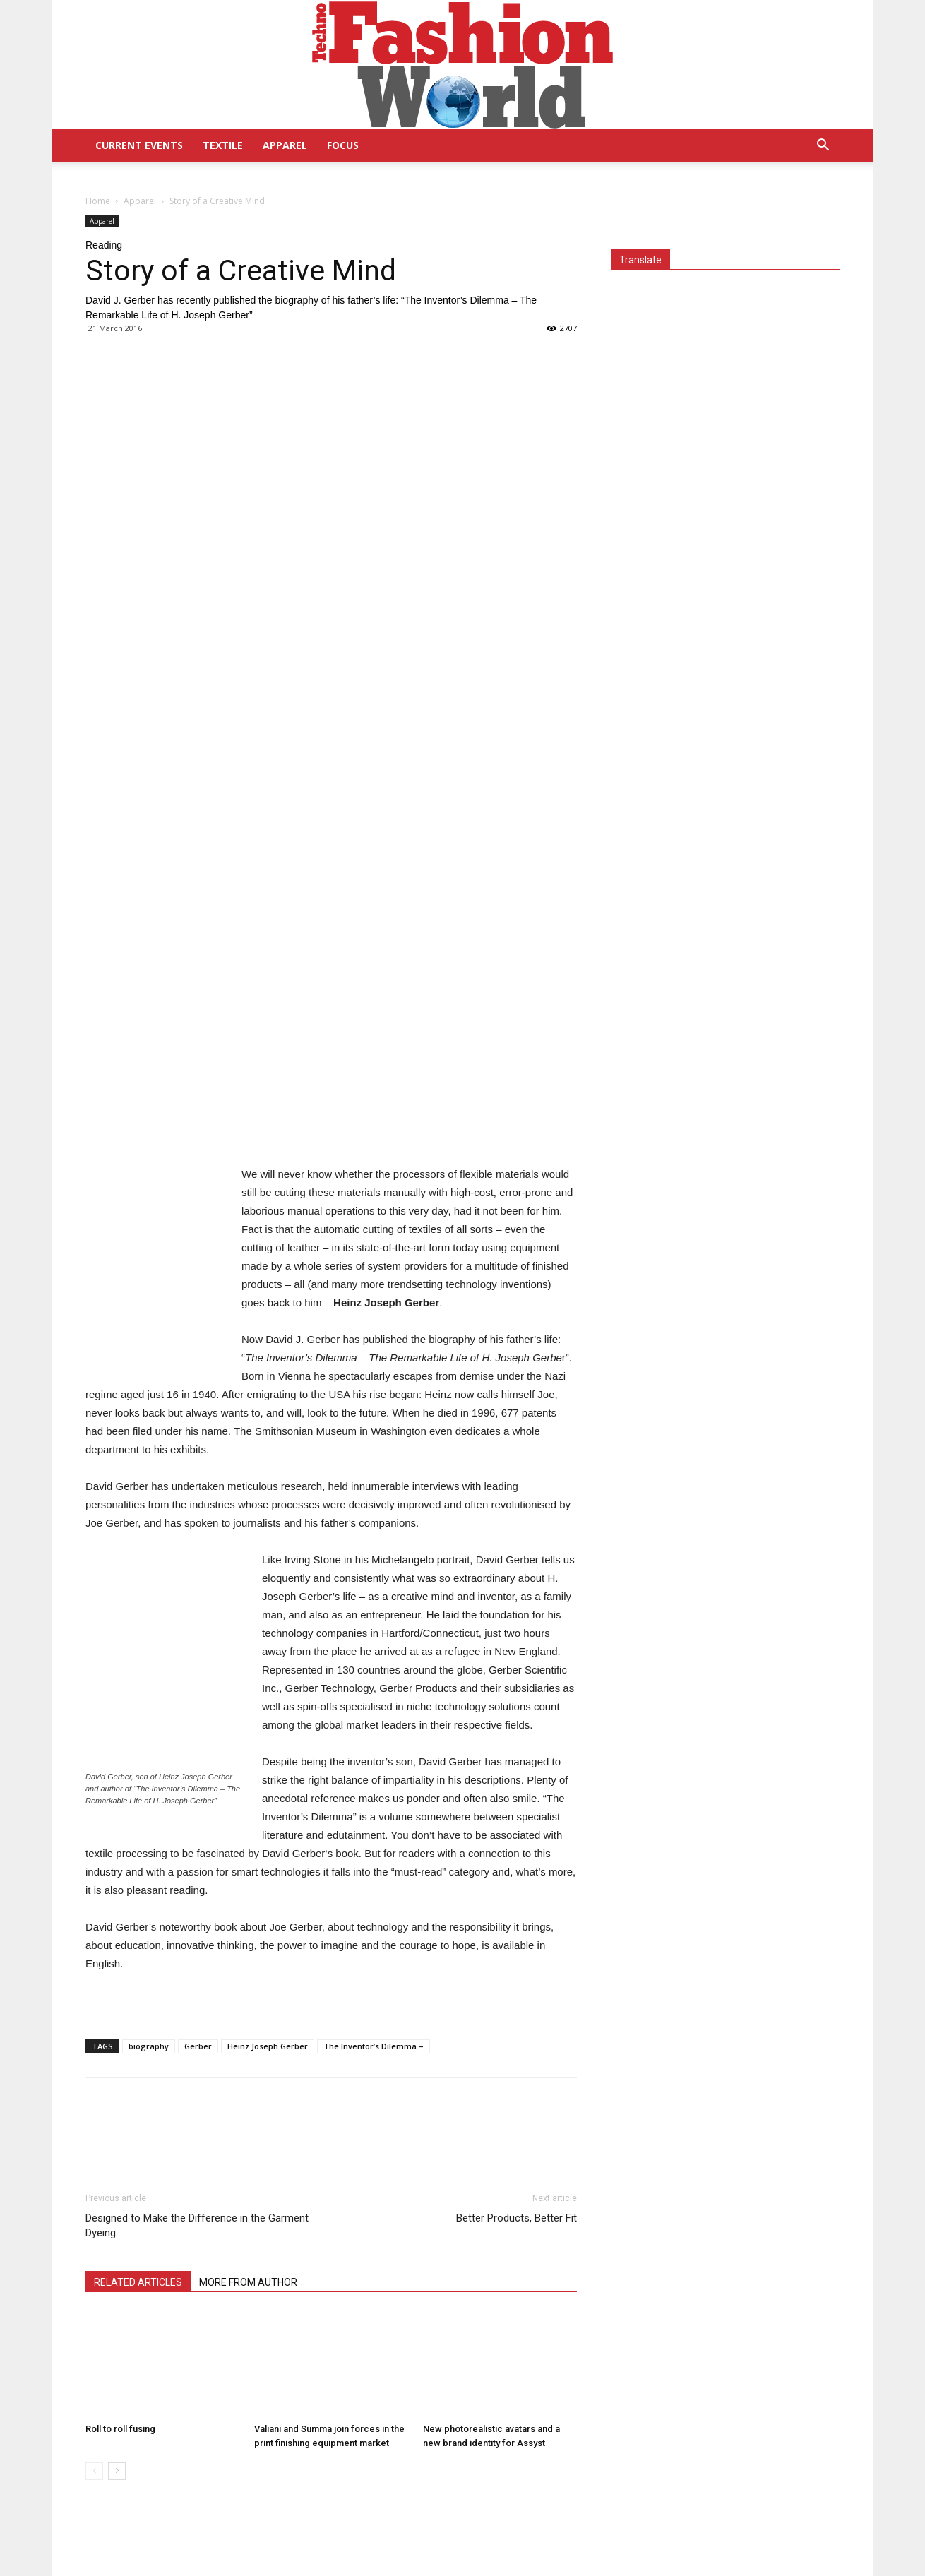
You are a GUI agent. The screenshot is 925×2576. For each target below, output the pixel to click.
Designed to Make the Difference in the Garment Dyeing (197, 2225)
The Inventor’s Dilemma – (373, 2046)
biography (149, 2046)
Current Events (139, 145)
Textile (223, 145)
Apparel (285, 145)
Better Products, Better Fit (516, 2218)
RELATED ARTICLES (138, 2282)
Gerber (198, 2046)
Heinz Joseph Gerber (267, 2046)
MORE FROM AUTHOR (248, 2282)
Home (97, 201)
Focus (343, 145)
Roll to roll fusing (120, 2428)
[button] (823, 146)
